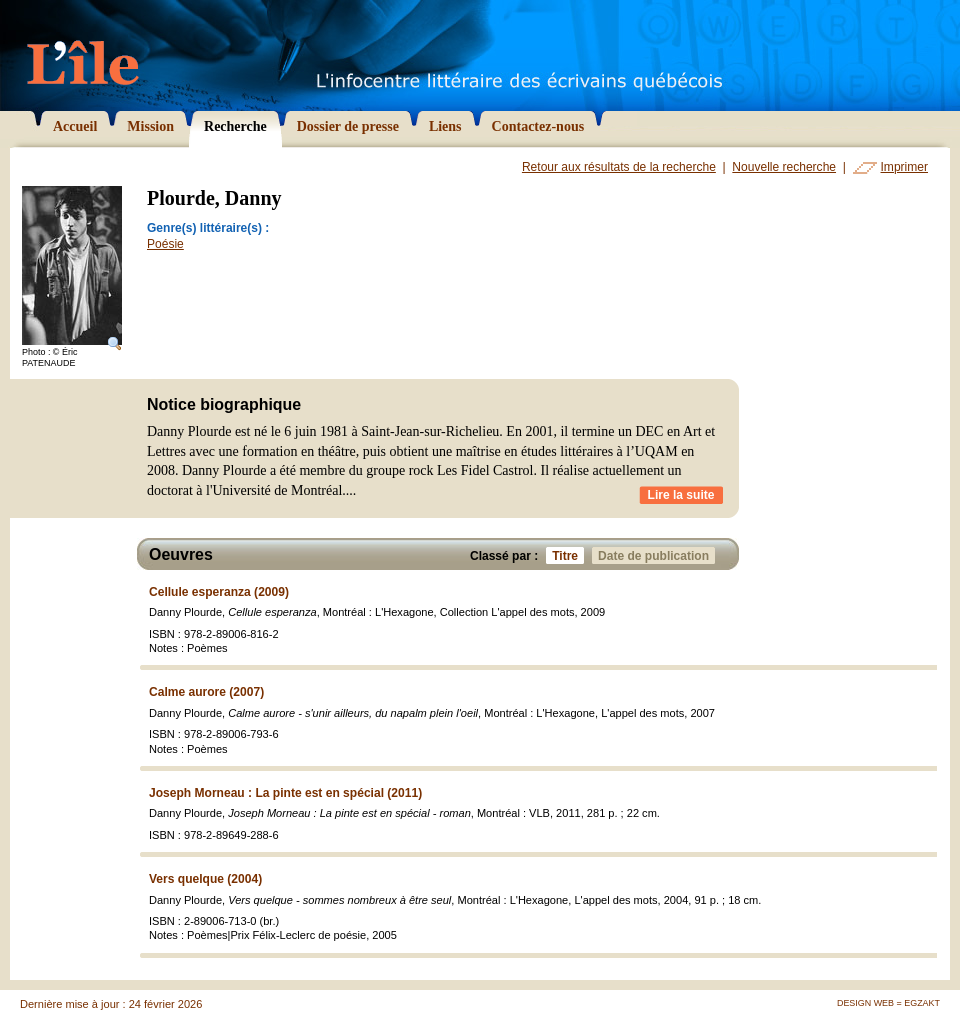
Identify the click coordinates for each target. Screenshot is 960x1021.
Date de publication (656, 555)
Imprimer (904, 167)
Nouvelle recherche (784, 167)
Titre (568, 555)
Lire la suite (681, 495)
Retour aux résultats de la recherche (619, 167)
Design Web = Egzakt (888, 1003)
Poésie (165, 244)
